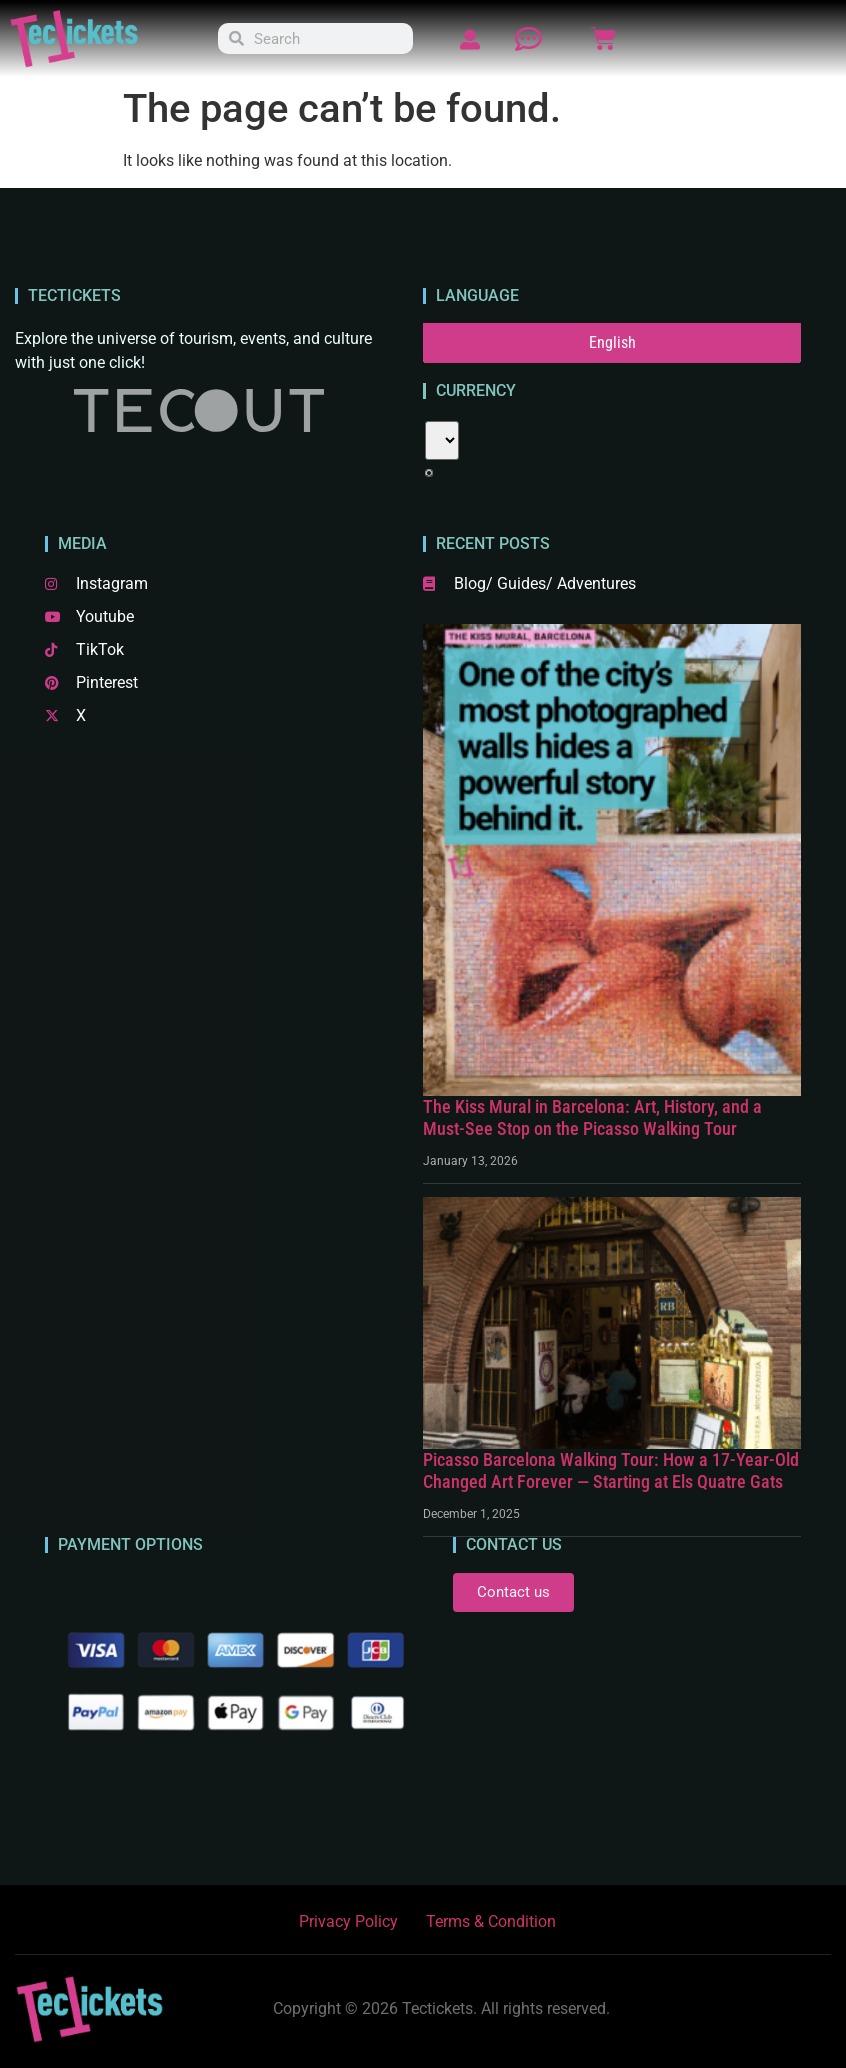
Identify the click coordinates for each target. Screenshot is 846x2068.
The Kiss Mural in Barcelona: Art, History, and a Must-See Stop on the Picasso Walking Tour (592, 1117)
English (612, 342)
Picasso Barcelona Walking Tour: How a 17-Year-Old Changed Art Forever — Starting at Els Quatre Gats (611, 1470)
